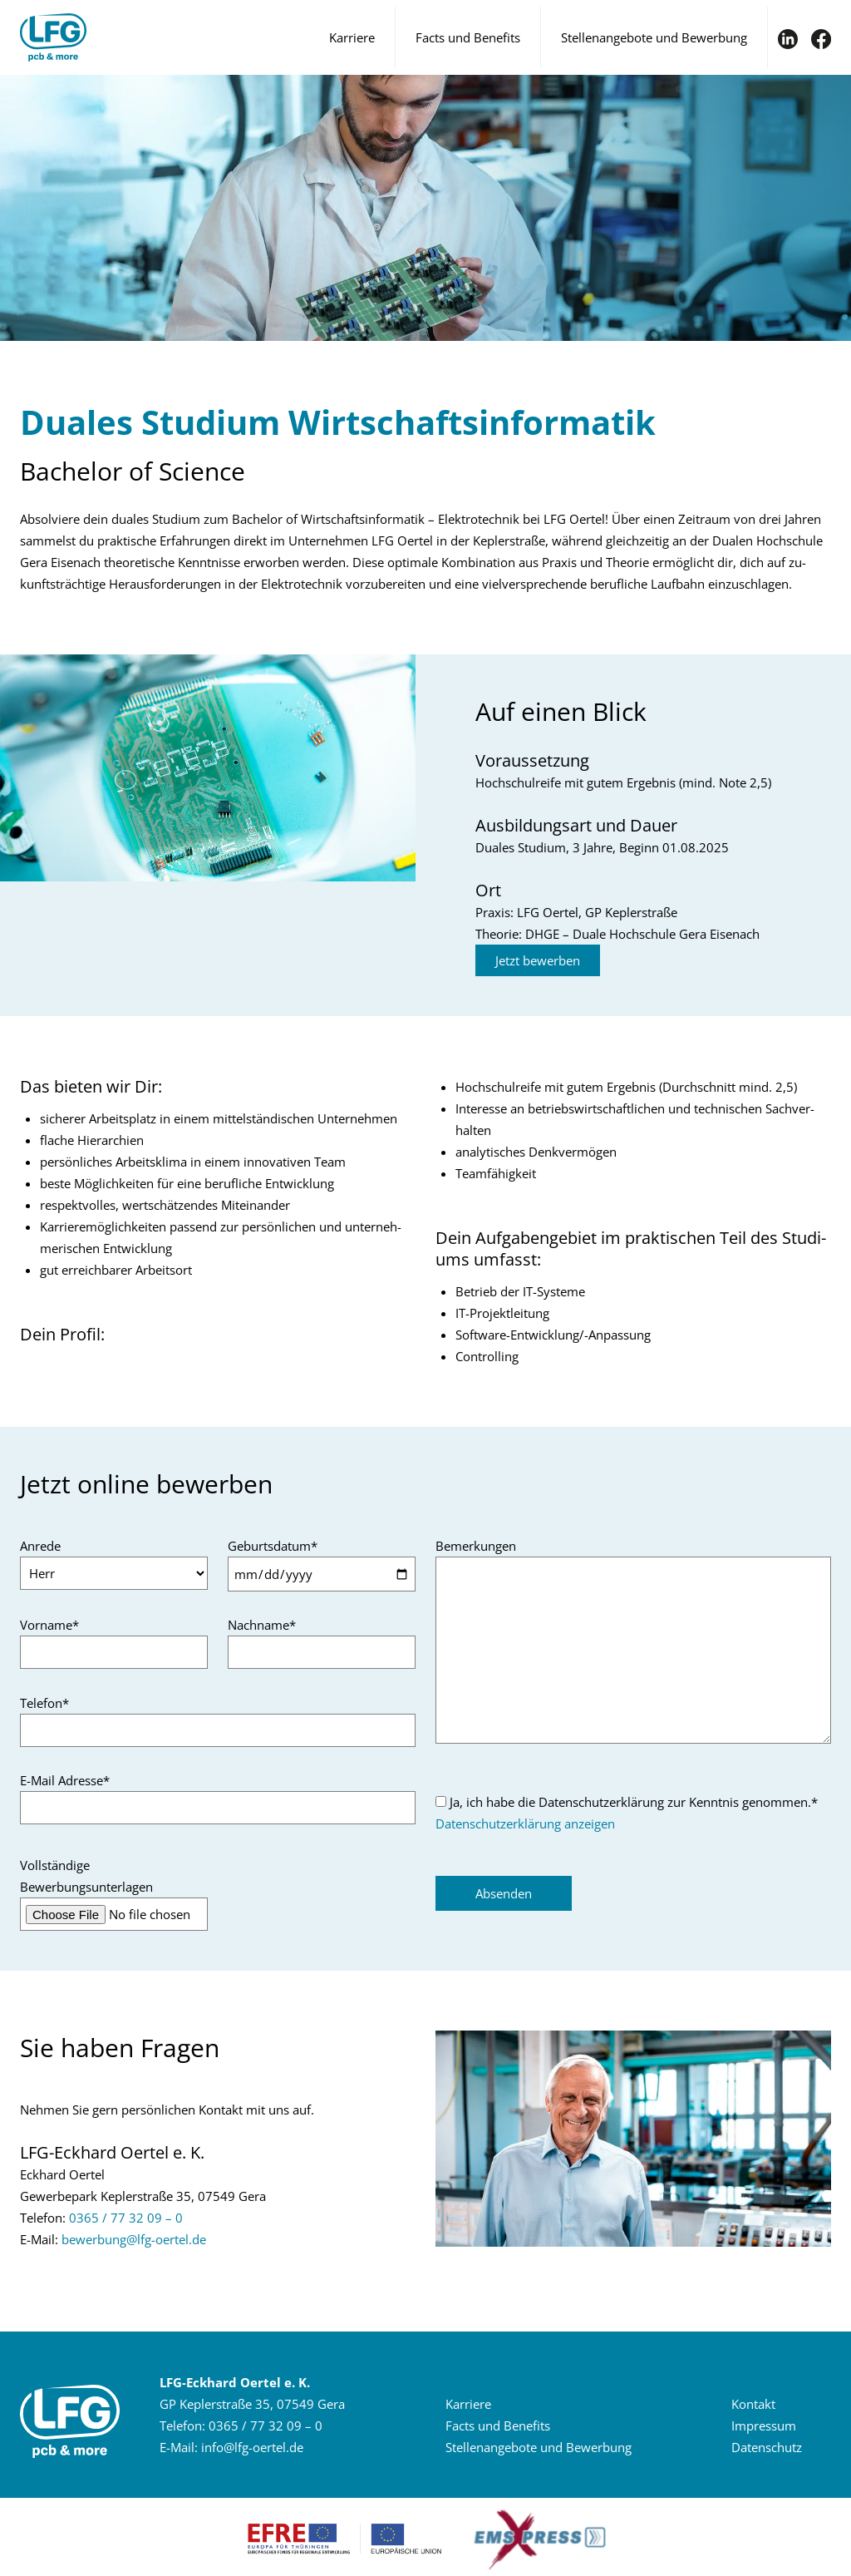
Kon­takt (753, 2404)
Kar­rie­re (468, 2404)
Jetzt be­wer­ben (537, 960)
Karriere (352, 37)
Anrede (40, 1545)
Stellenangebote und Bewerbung (654, 37)
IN (788, 39)
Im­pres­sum (763, 2425)
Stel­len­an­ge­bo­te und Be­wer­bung (538, 2447)
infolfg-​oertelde (252, 2447)
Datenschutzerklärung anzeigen (525, 1823)
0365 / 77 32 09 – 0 (126, 2217)
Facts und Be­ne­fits (497, 2425)
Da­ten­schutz (766, 2447)
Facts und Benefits (468, 37)
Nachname (262, 1624)
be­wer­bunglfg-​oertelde (133, 2239)
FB (821, 39)
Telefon (44, 1703)
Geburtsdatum (272, 1545)
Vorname (49, 1624)
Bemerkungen (475, 1545)
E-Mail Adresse (65, 1780)
